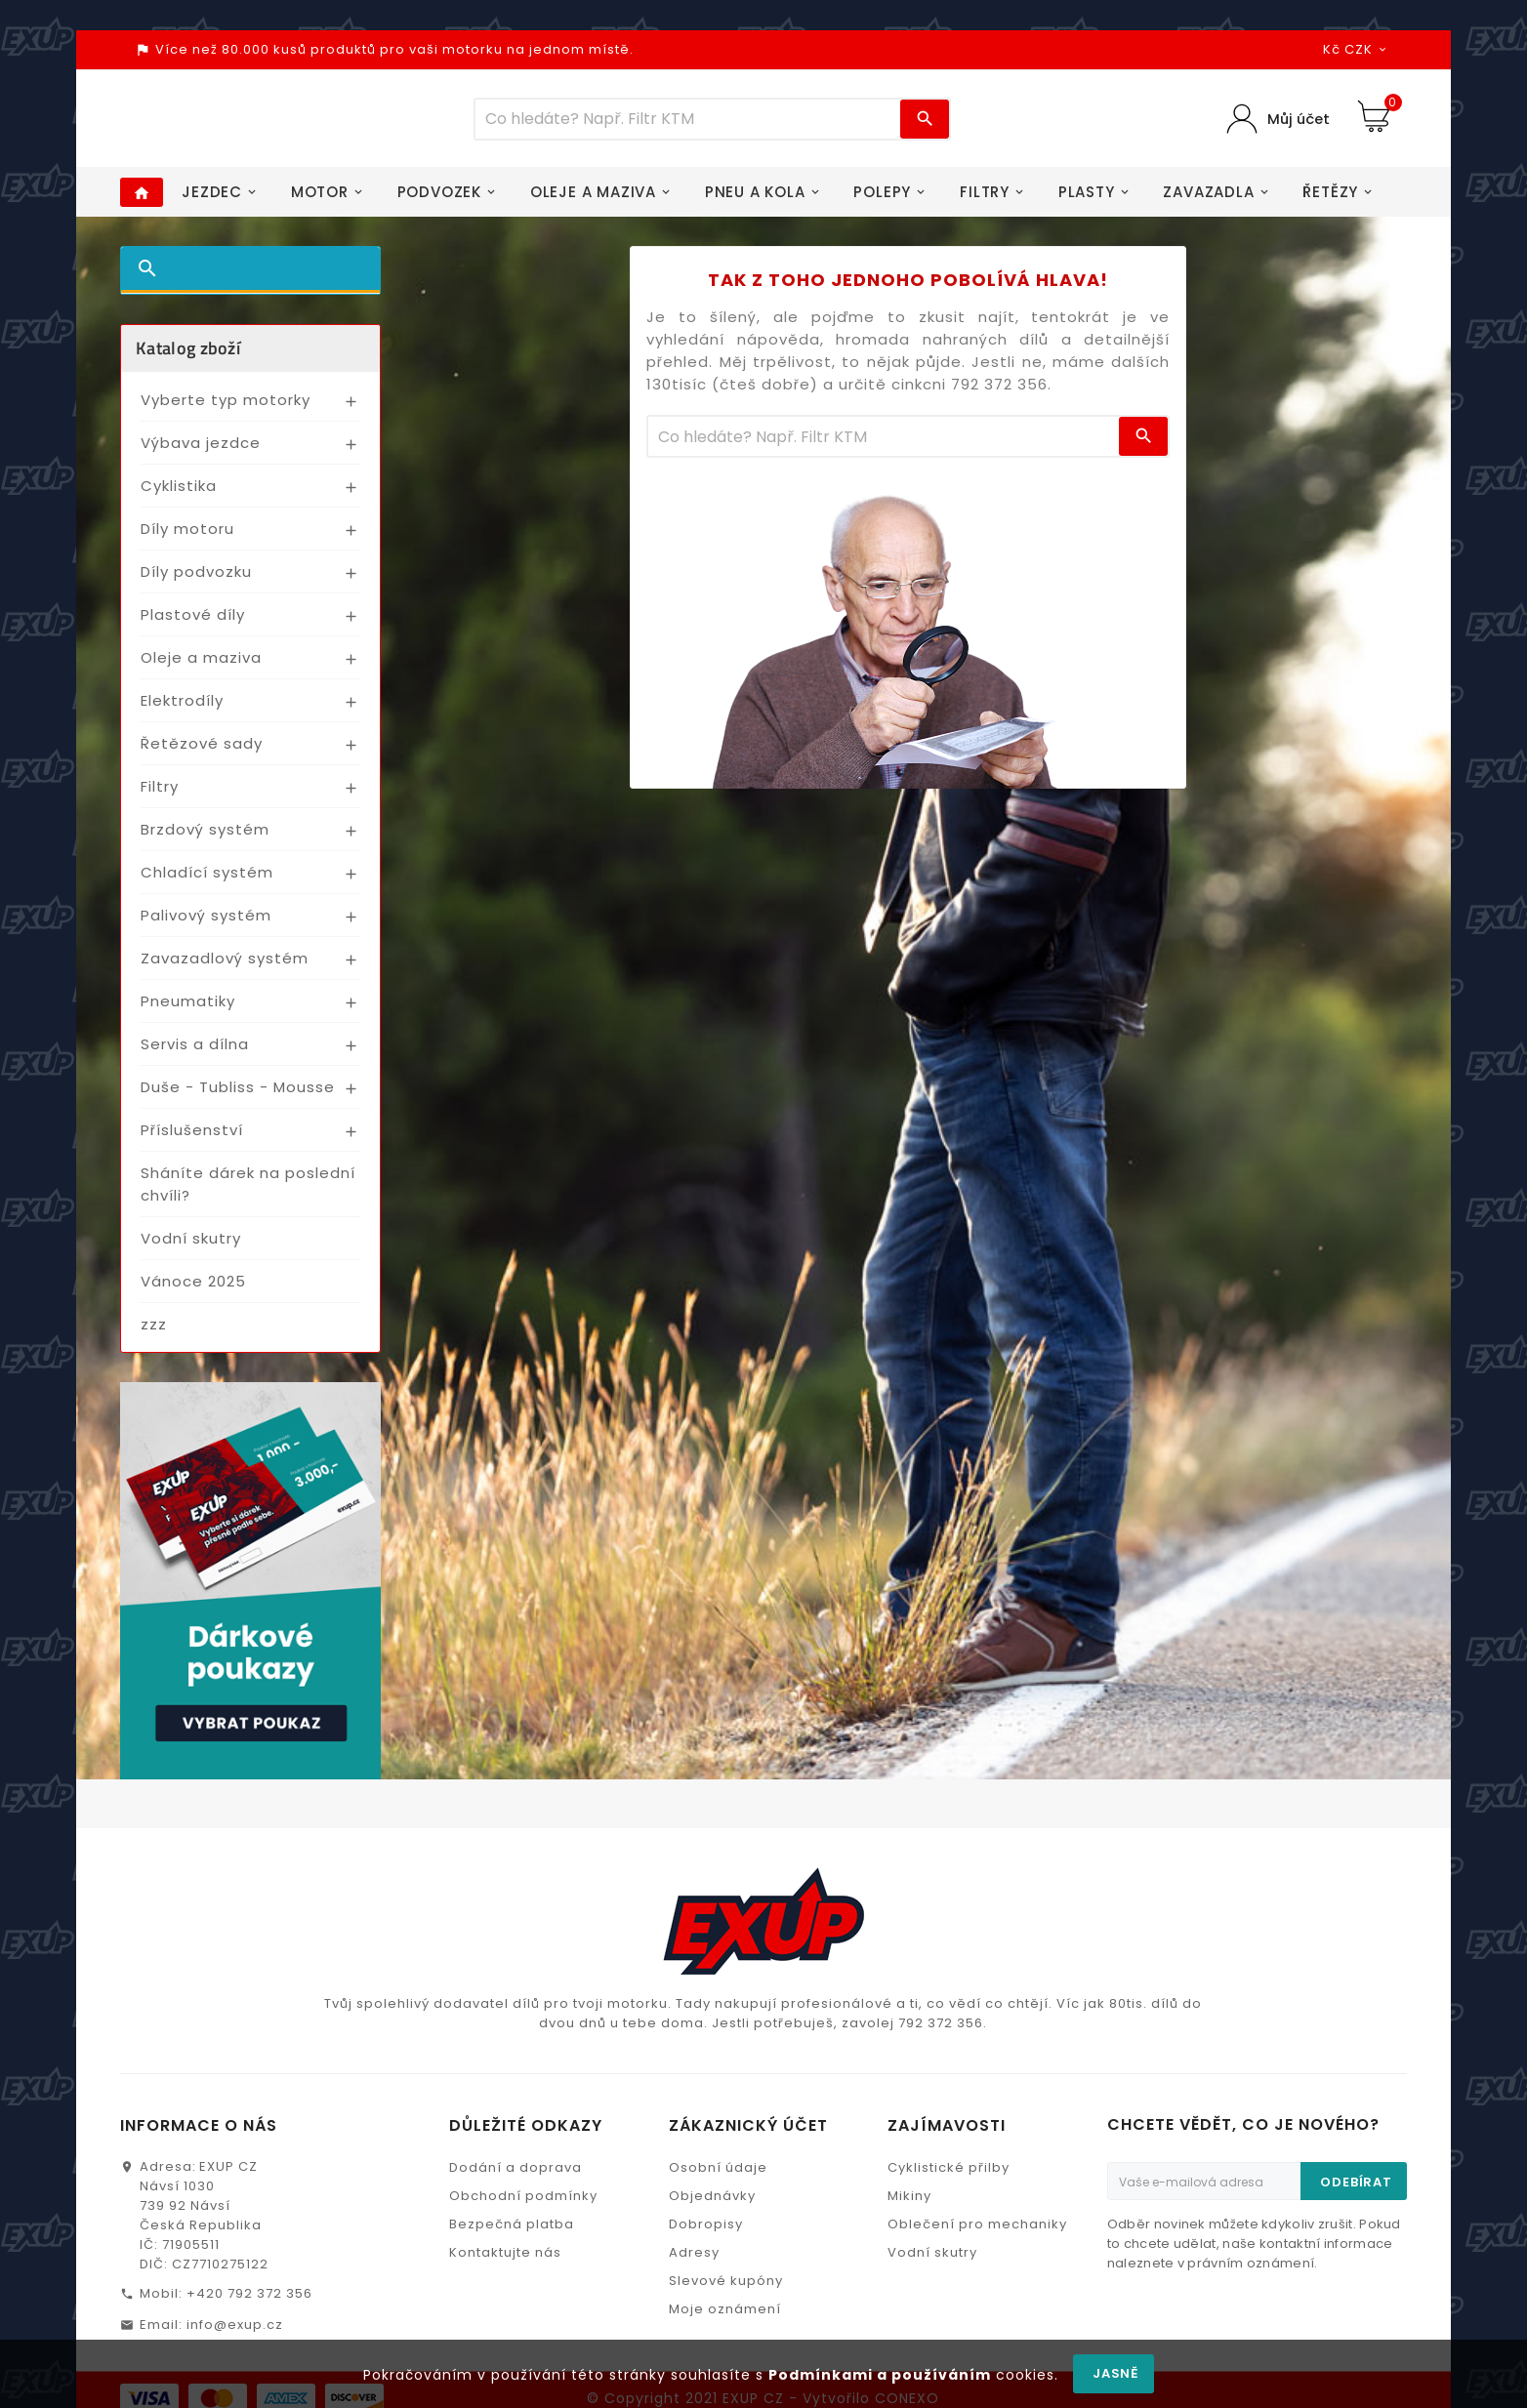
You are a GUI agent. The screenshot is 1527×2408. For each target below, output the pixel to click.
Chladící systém (207, 883)
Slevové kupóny (726, 2291)
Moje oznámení (725, 2319)
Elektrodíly (182, 711)
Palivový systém (206, 926)
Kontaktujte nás (505, 2263)
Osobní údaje (718, 2178)
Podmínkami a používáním (879, 2375)
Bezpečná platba (511, 2234)
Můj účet (1297, 124)
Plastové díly (193, 625)
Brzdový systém (205, 840)
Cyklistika (179, 496)
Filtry (160, 797)
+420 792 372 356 (249, 2304)
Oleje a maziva (201, 668)
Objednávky (712, 2206)
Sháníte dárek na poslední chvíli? (248, 1194)
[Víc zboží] (688, 123)
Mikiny (909, 2206)
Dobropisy (706, 2234)
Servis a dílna (195, 1054)
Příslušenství (192, 1140)
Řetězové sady (202, 754)
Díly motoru (187, 539)
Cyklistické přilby (948, 2178)
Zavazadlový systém (225, 969)
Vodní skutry (191, 1249)
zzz (154, 1335)
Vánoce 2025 (193, 1292)
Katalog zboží (188, 359)
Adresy (694, 2263)
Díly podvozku (196, 582)
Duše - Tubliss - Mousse (238, 1097)
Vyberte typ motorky (225, 410)
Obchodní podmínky (523, 2206)
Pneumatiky (188, 1011)
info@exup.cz (234, 2335)
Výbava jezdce (201, 453)
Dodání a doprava (515, 2178)
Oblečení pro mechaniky (977, 2234)
